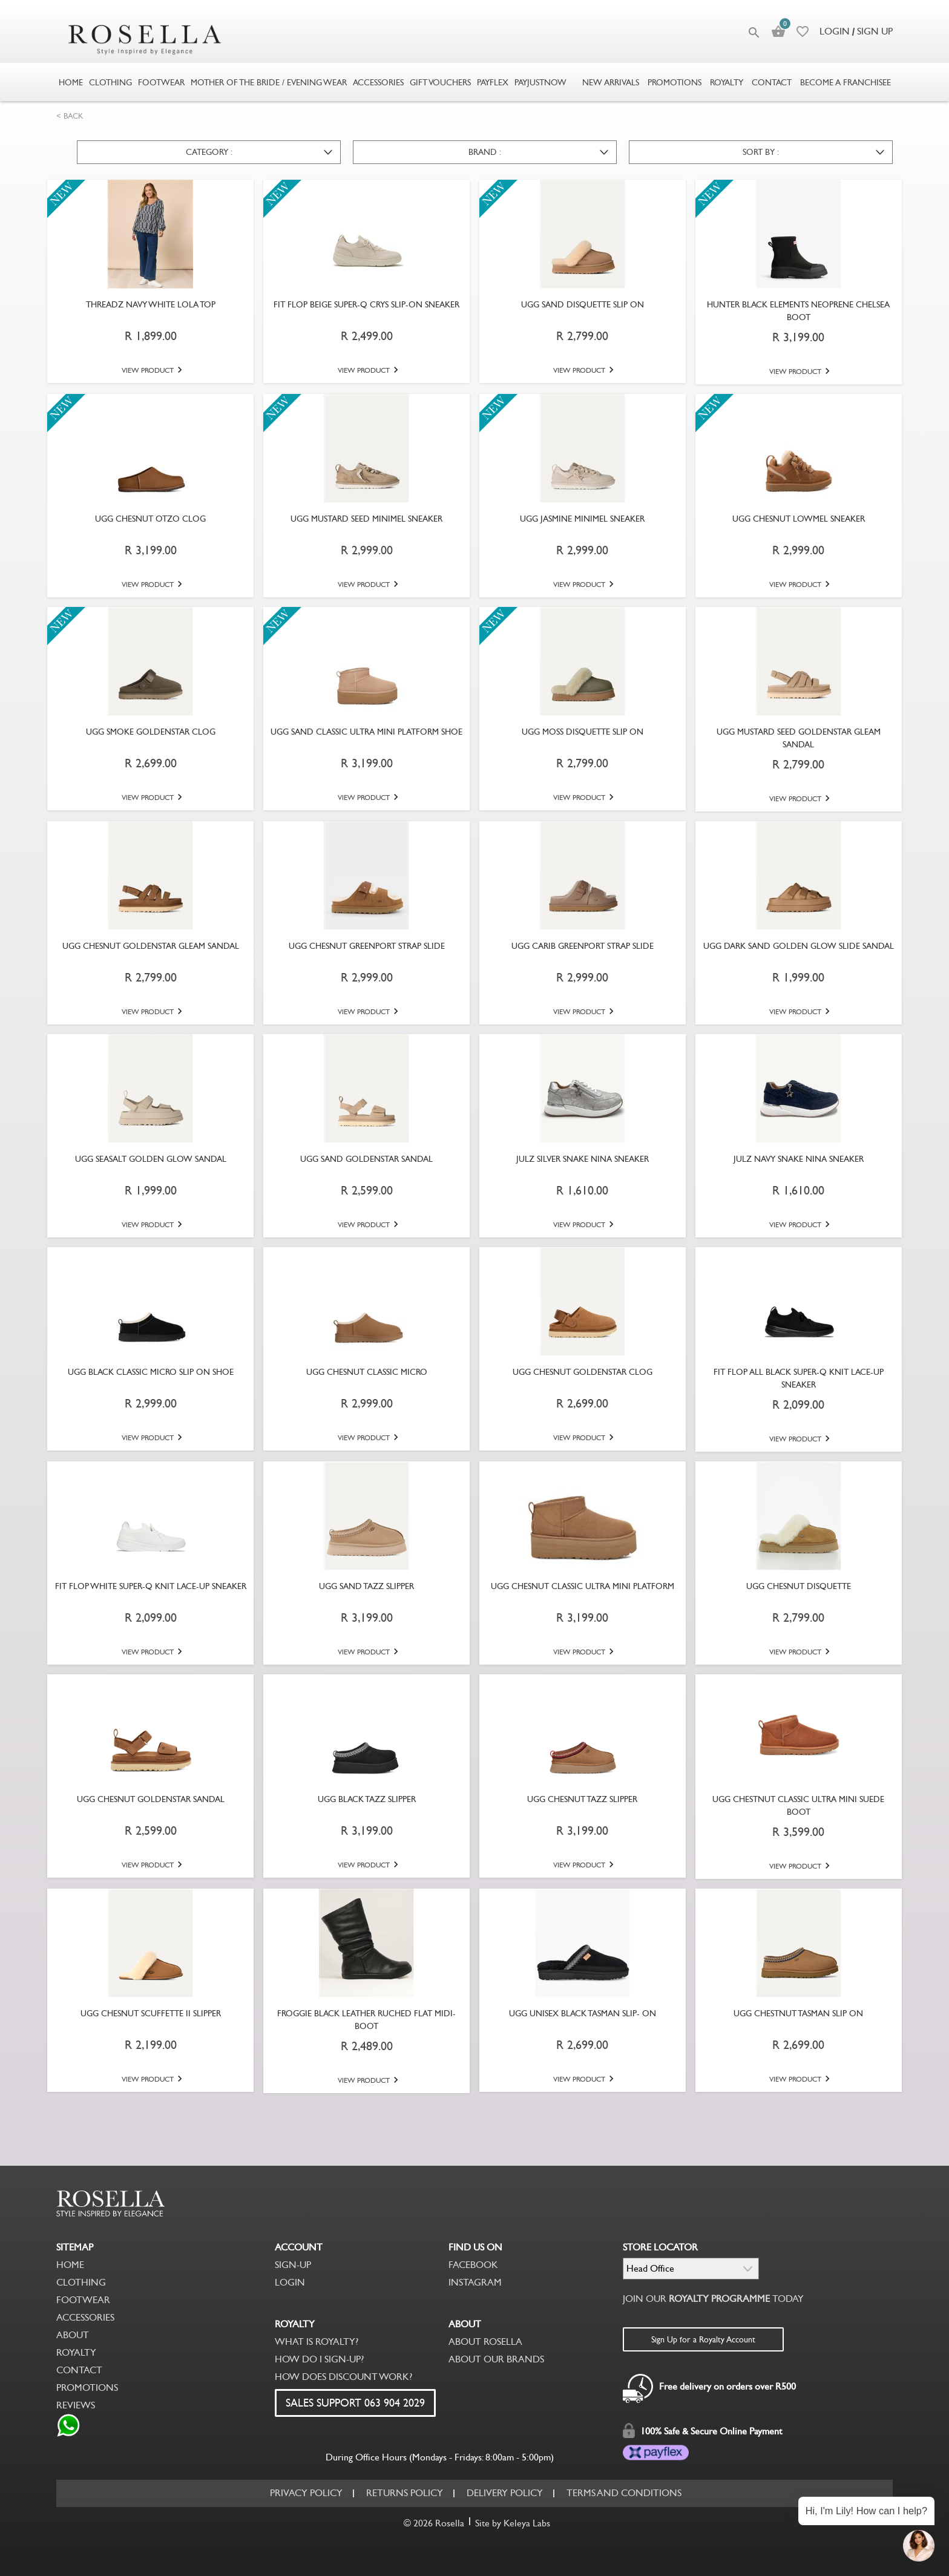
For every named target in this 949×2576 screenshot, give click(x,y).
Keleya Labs (527, 2523)
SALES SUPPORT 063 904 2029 (355, 2403)
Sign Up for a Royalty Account (703, 2339)
